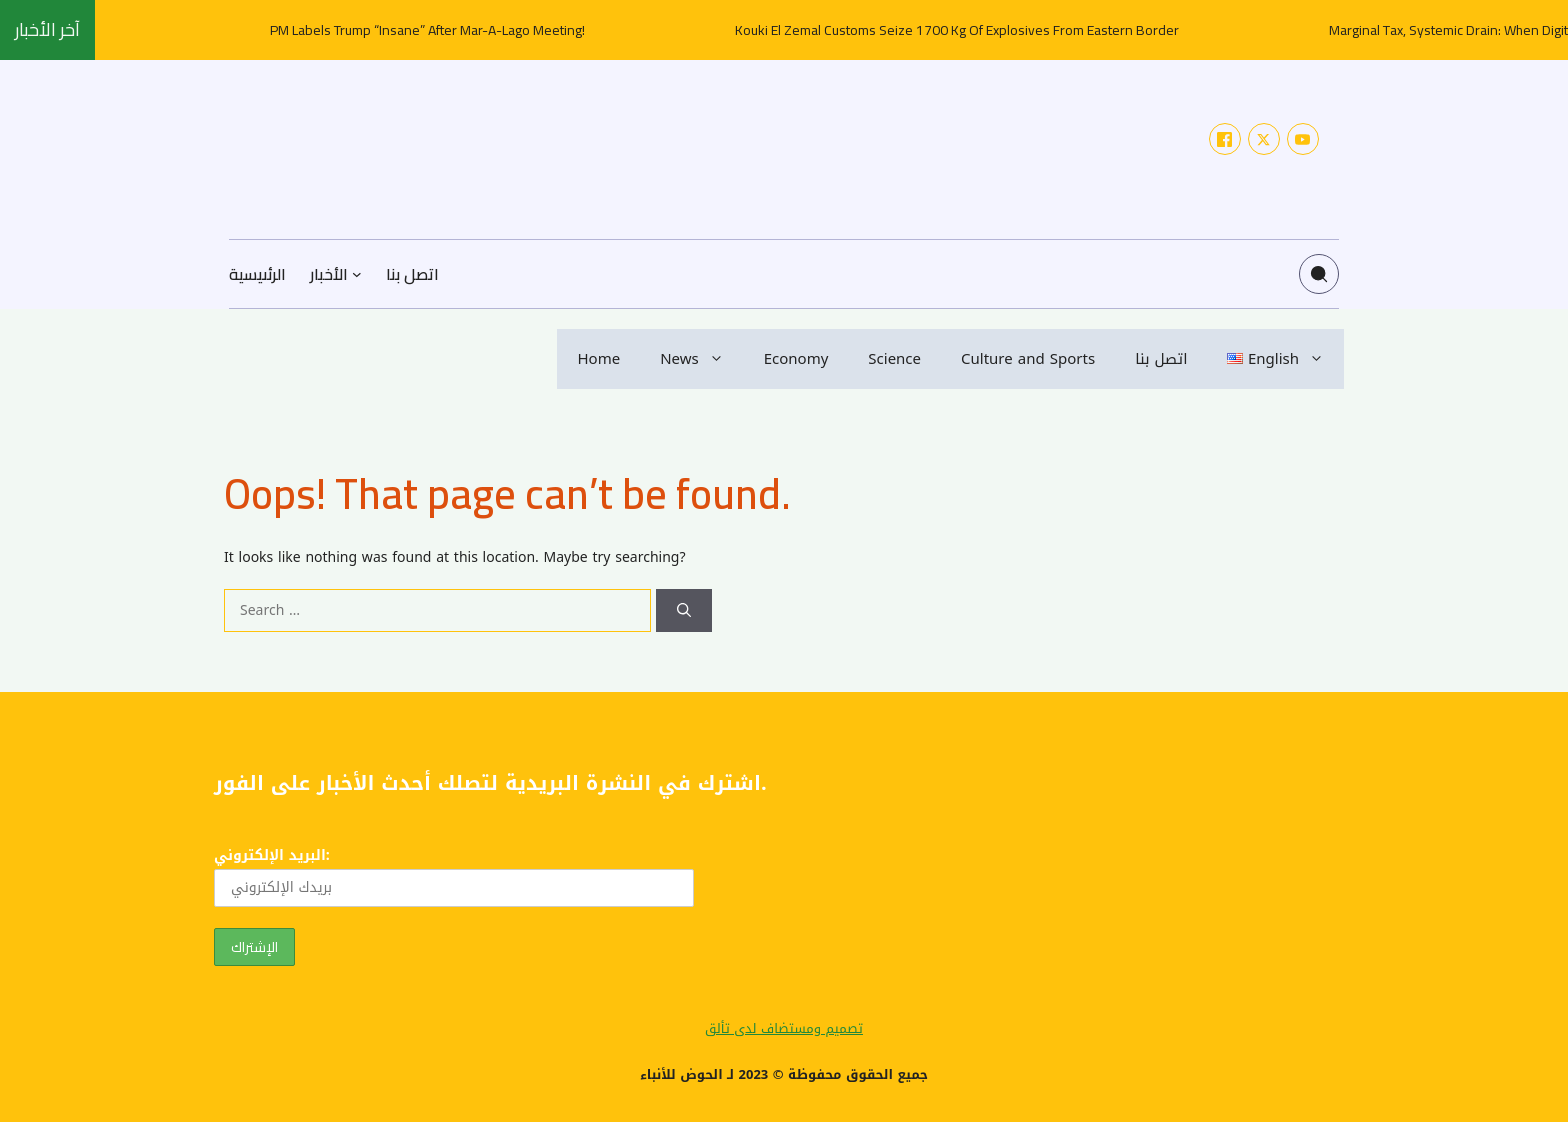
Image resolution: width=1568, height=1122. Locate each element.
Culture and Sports (1028, 359)
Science (894, 359)
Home (598, 359)
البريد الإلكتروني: (454, 874)
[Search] (684, 610)
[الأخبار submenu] (357, 274)
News (702, 359)
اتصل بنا (1161, 359)
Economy (796, 359)
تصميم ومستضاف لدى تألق (784, 1028)
